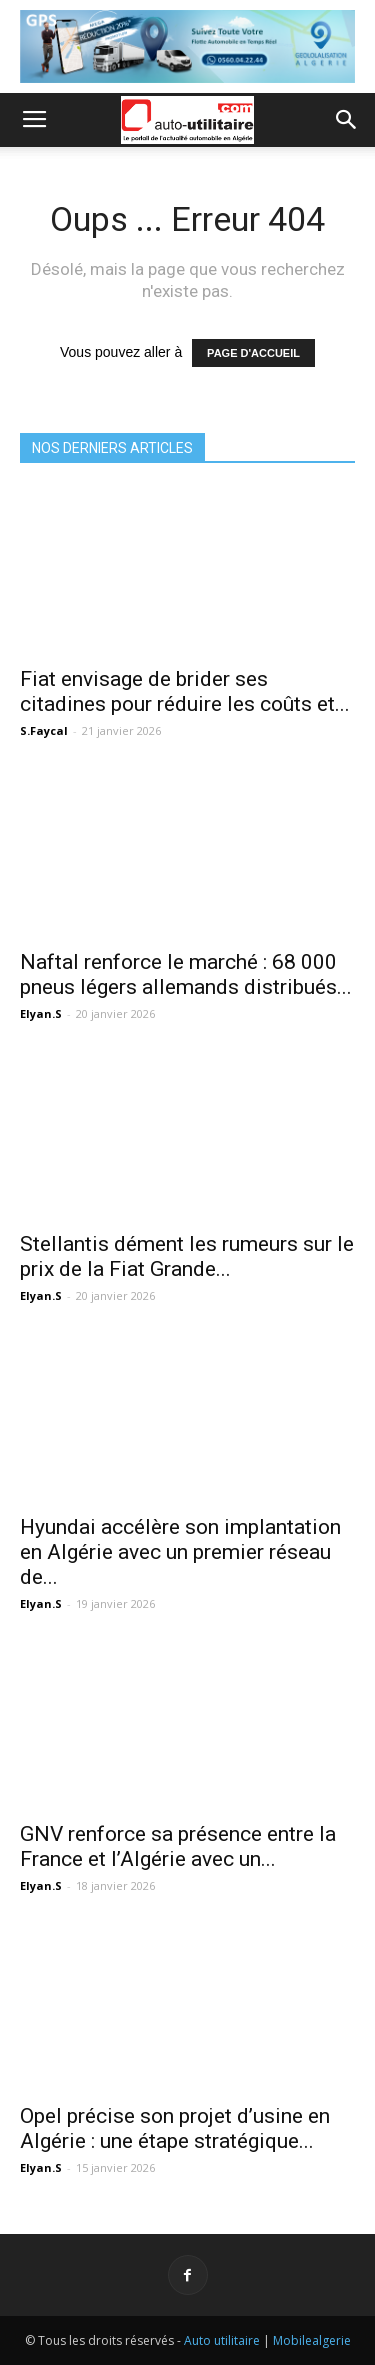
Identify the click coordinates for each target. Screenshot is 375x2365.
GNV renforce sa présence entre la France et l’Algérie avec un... (178, 1846)
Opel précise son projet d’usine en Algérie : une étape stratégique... (175, 2128)
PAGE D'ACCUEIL (253, 353)
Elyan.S (41, 1013)
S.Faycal (44, 730)
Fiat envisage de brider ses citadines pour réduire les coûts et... (185, 691)
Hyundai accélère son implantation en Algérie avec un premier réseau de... (180, 1552)
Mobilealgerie (312, 2340)
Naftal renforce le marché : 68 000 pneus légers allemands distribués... (186, 974)
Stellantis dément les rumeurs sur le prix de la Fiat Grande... (187, 1256)
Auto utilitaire (222, 2340)
